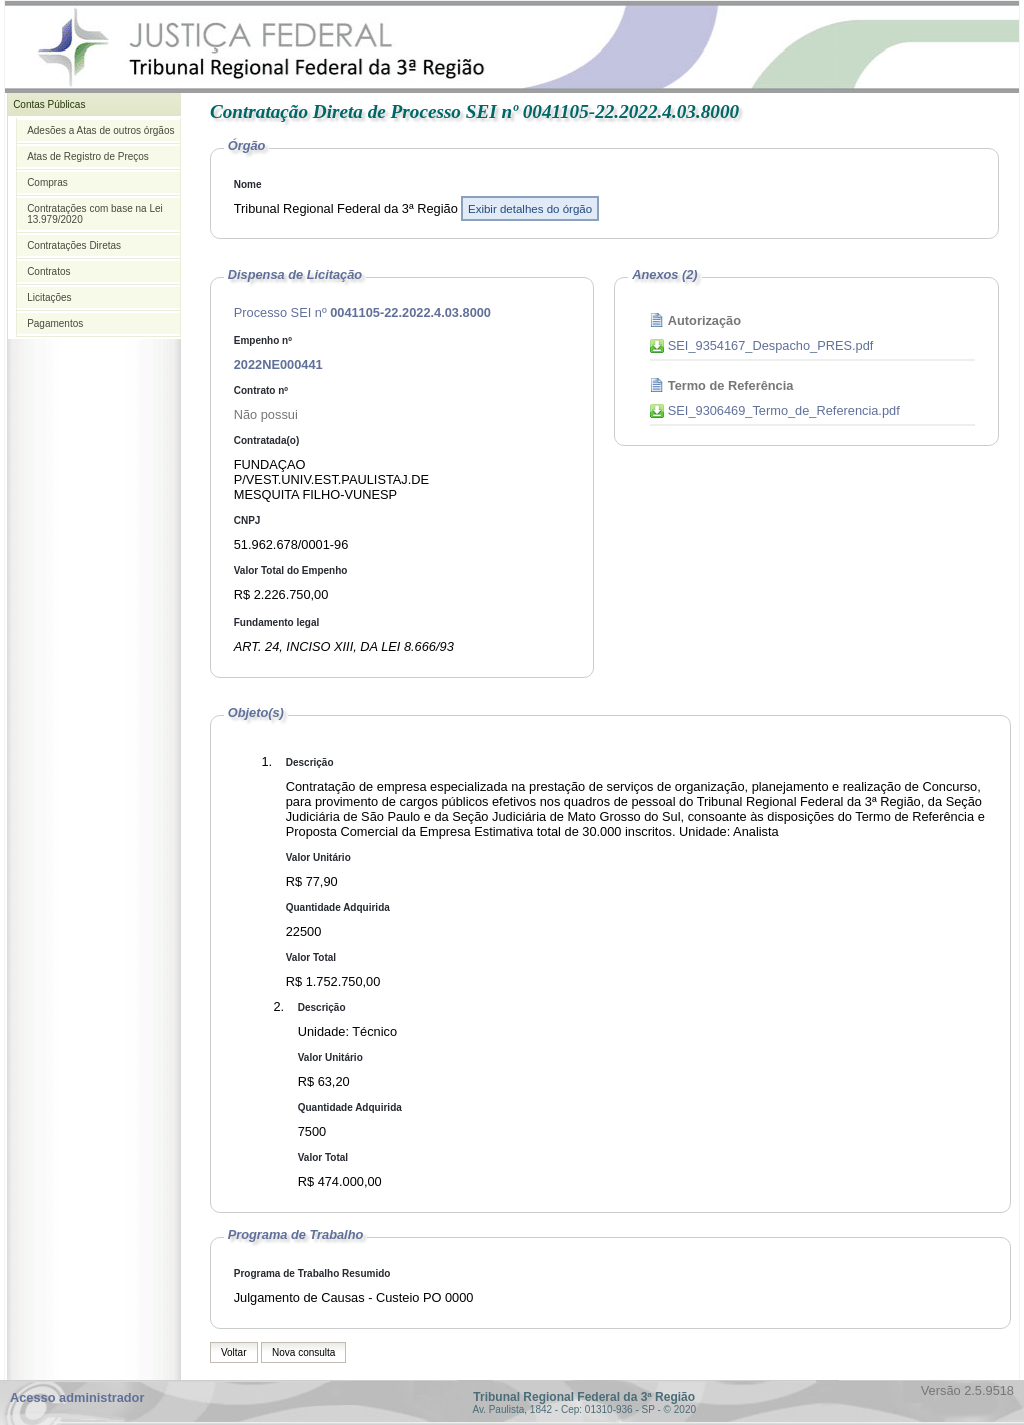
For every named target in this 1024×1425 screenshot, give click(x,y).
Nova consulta (303, 1352)
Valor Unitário (318, 857)
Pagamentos (55, 323)
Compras (47, 182)
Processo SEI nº (362, 312)
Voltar (234, 1352)
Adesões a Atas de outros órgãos (100, 130)
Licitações (49, 297)
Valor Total (311, 957)
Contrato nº (261, 390)
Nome (248, 184)
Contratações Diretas (74, 245)
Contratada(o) (267, 440)
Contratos (48, 271)
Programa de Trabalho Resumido (312, 1273)
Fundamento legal (277, 622)
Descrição (310, 762)
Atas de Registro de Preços (88, 156)
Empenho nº (263, 340)
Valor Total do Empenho (291, 570)
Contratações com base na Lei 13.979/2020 (95, 214)
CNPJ (247, 520)
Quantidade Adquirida (338, 907)
